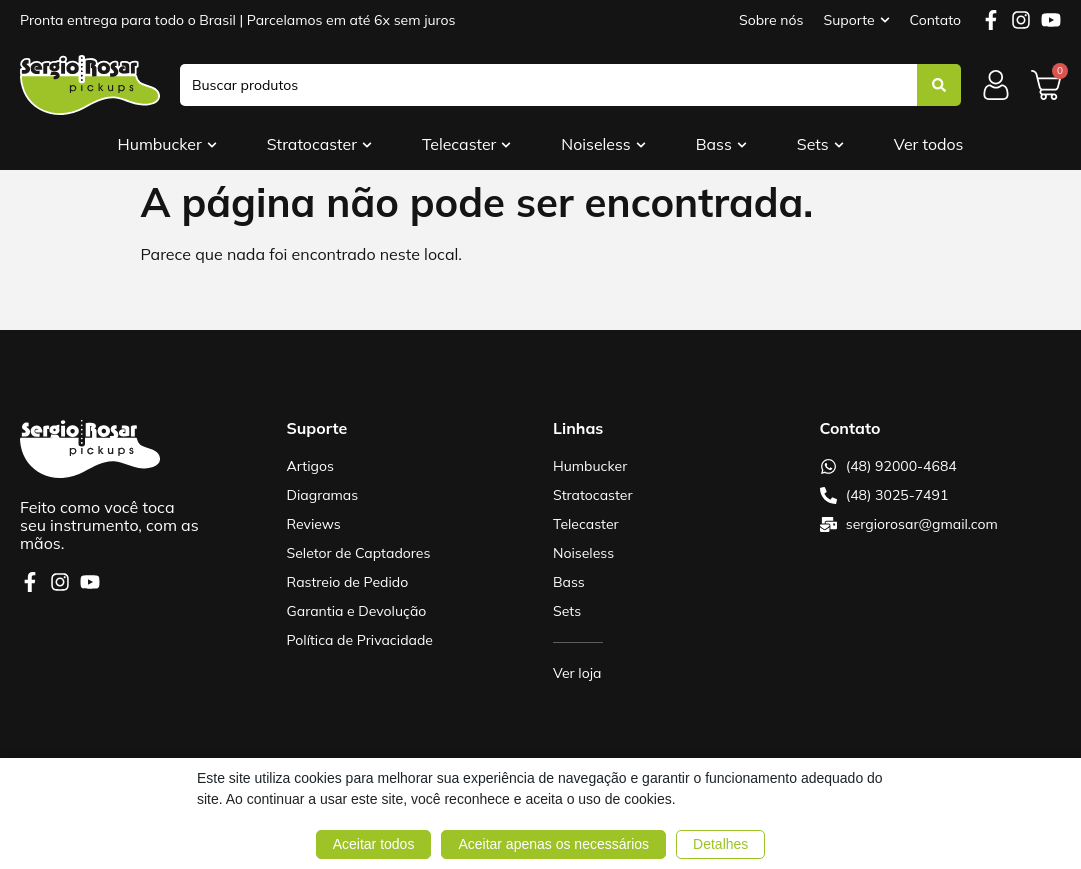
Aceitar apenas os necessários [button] (553, 844)
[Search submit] (939, 85)
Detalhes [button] (720, 844)
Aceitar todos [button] (374, 844)
